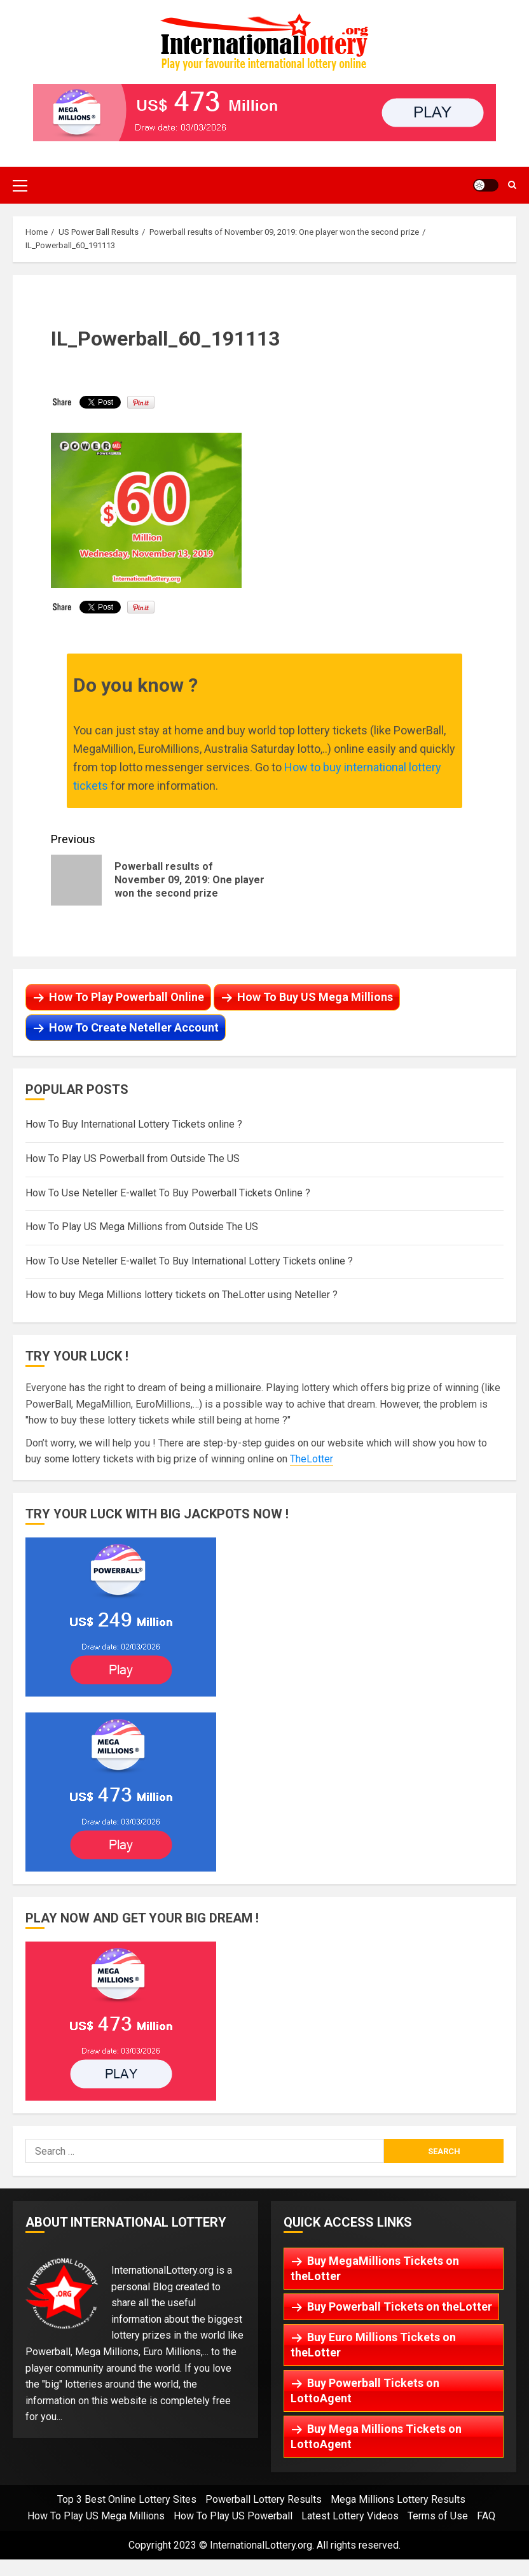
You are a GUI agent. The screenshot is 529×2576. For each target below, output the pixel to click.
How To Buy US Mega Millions (315, 997)
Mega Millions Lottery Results (398, 2499)
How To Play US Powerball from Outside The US (132, 1158)
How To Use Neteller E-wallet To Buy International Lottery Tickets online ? (189, 1261)
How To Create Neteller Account (134, 1027)
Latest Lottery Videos (350, 2516)
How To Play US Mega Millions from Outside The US (141, 1227)
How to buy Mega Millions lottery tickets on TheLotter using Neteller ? (181, 1295)
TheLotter (311, 1459)
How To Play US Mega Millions (96, 2516)
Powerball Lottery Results (263, 2499)
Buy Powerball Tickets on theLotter (399, 2306)
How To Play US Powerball (233, 2516)
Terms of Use (438, 2516)
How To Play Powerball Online (126, 997)
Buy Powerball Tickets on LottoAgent (365, 2390)
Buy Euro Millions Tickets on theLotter (373, 2344)
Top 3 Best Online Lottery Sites (126, 2499)
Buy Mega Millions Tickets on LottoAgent (376, 2436)
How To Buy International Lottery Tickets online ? (133, 1124)
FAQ (486, 2516)
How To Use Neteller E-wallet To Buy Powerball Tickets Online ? (167, 1193)
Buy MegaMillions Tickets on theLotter (375, 2268)
